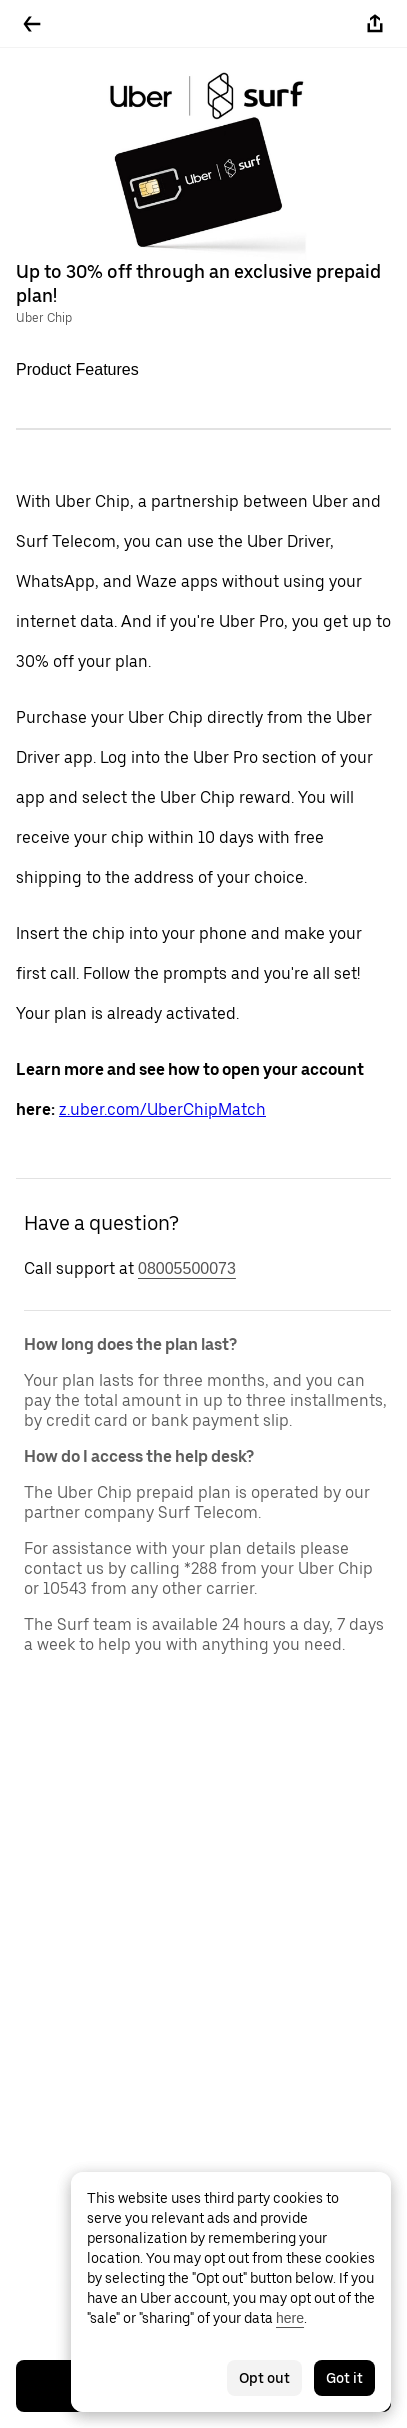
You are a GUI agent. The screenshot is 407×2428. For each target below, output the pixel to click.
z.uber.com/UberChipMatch (162, 1109)
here (290, 2318)
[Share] (375, 24)
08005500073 (187, 1268)
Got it (344, 2378)
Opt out (264, 2378)
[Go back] (32, 24)
